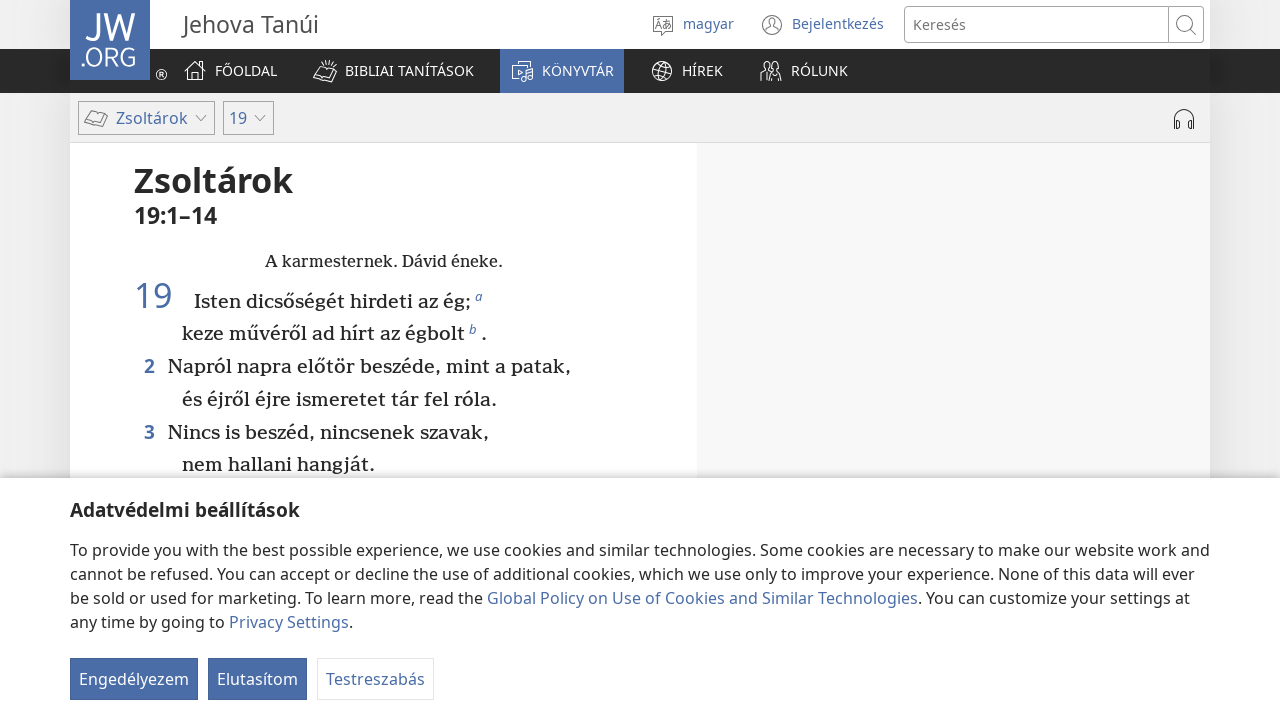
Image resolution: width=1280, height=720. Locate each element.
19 (161, 295)
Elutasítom (257, 679)
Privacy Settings (289, 622)
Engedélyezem (134, 679)
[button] (393, 71)
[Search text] (1036, 24)
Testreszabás (375, 679)
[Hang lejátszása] (1184, 119)
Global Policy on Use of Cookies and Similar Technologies (702, 598)
